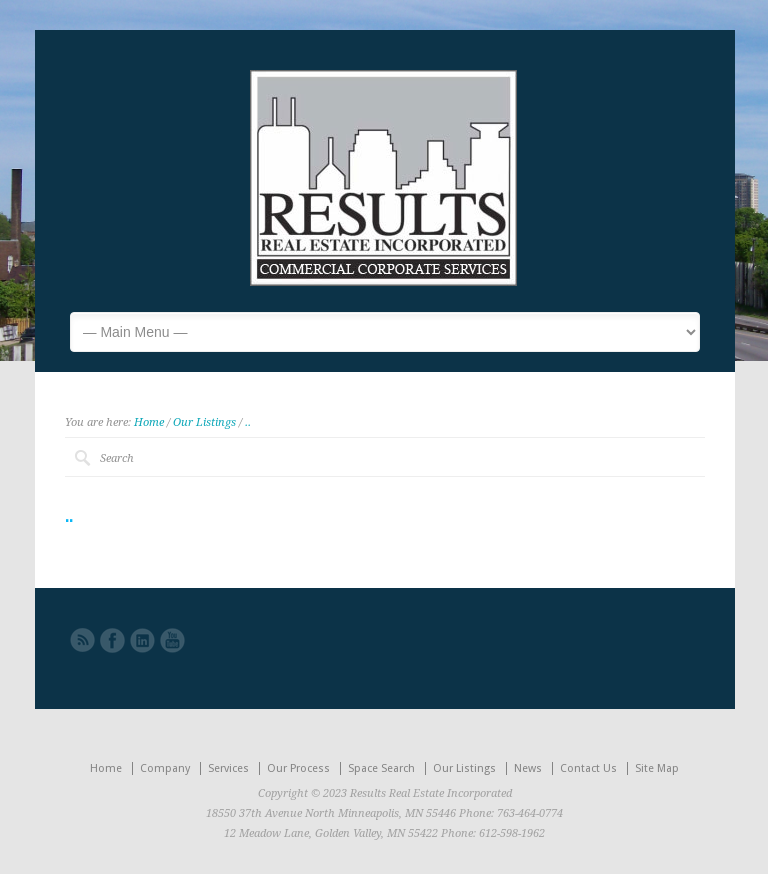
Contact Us (588, 768)
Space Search (381, 768)
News (528, 768)
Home (149, 422)
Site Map (657, 768)
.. (248, 422)
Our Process (298, 768)
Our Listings (204, 422)
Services (228, 768)
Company (165, 768)
